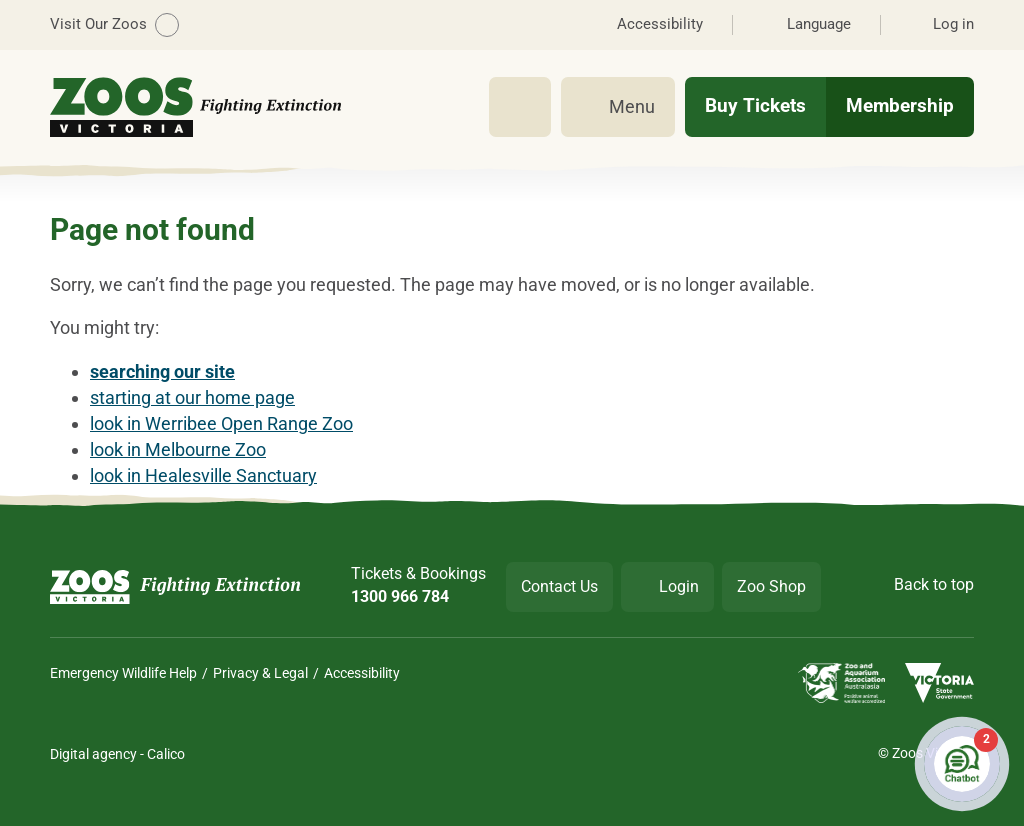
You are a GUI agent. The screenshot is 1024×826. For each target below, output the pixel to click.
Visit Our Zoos (114, 25)
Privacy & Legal (260, 673)
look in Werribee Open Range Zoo (221, 423)
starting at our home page (192, 397)
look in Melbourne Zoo (178, 449)
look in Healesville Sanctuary (203, 475)
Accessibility (362, 673)
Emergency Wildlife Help (123, 673)
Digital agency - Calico (117, 754)
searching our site (162, 371)
